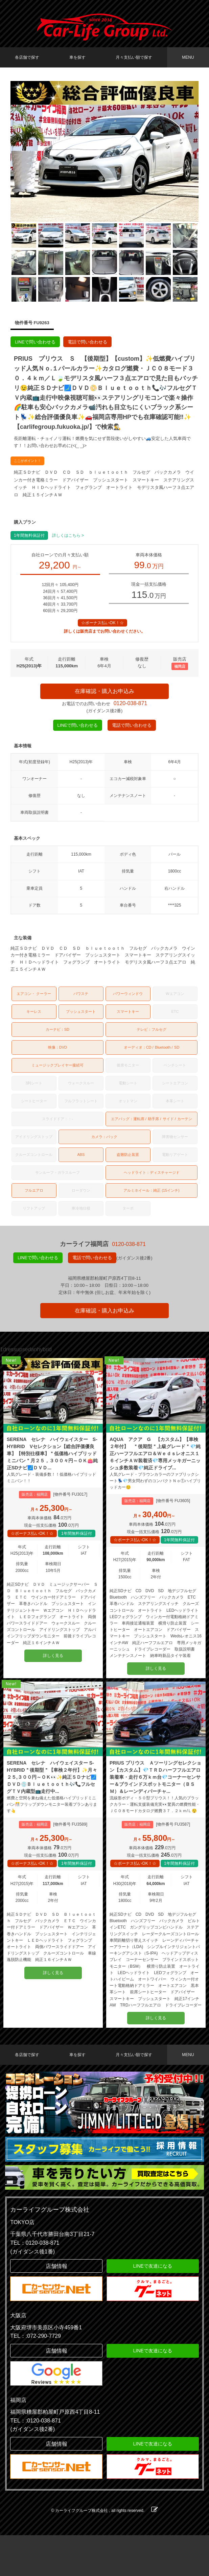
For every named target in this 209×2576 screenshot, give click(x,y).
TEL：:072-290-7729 (35, 2377)
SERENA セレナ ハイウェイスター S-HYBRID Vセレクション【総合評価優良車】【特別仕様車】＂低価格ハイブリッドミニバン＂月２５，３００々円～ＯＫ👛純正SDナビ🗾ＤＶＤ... (53, 1468)
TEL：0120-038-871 (34, 2284)
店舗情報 (56, 2307)
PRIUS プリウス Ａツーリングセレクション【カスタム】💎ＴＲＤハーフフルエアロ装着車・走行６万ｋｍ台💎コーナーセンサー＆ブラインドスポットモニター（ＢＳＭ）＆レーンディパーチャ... (156, 1804)
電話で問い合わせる (87, 341)
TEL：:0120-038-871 (35, 2461)
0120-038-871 (130, 707)
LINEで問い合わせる (35, 341)
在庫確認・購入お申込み (104, 692)
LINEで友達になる (152, 2307)
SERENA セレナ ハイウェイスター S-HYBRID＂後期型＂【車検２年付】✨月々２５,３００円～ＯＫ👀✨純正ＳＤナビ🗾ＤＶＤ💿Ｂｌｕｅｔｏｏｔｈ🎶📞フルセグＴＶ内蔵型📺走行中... (53, 1804)
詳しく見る (53, 1676)
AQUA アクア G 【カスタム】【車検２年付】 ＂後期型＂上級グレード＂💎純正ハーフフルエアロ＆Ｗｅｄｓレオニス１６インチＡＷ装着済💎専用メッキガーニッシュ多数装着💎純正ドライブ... (156, 1468)
